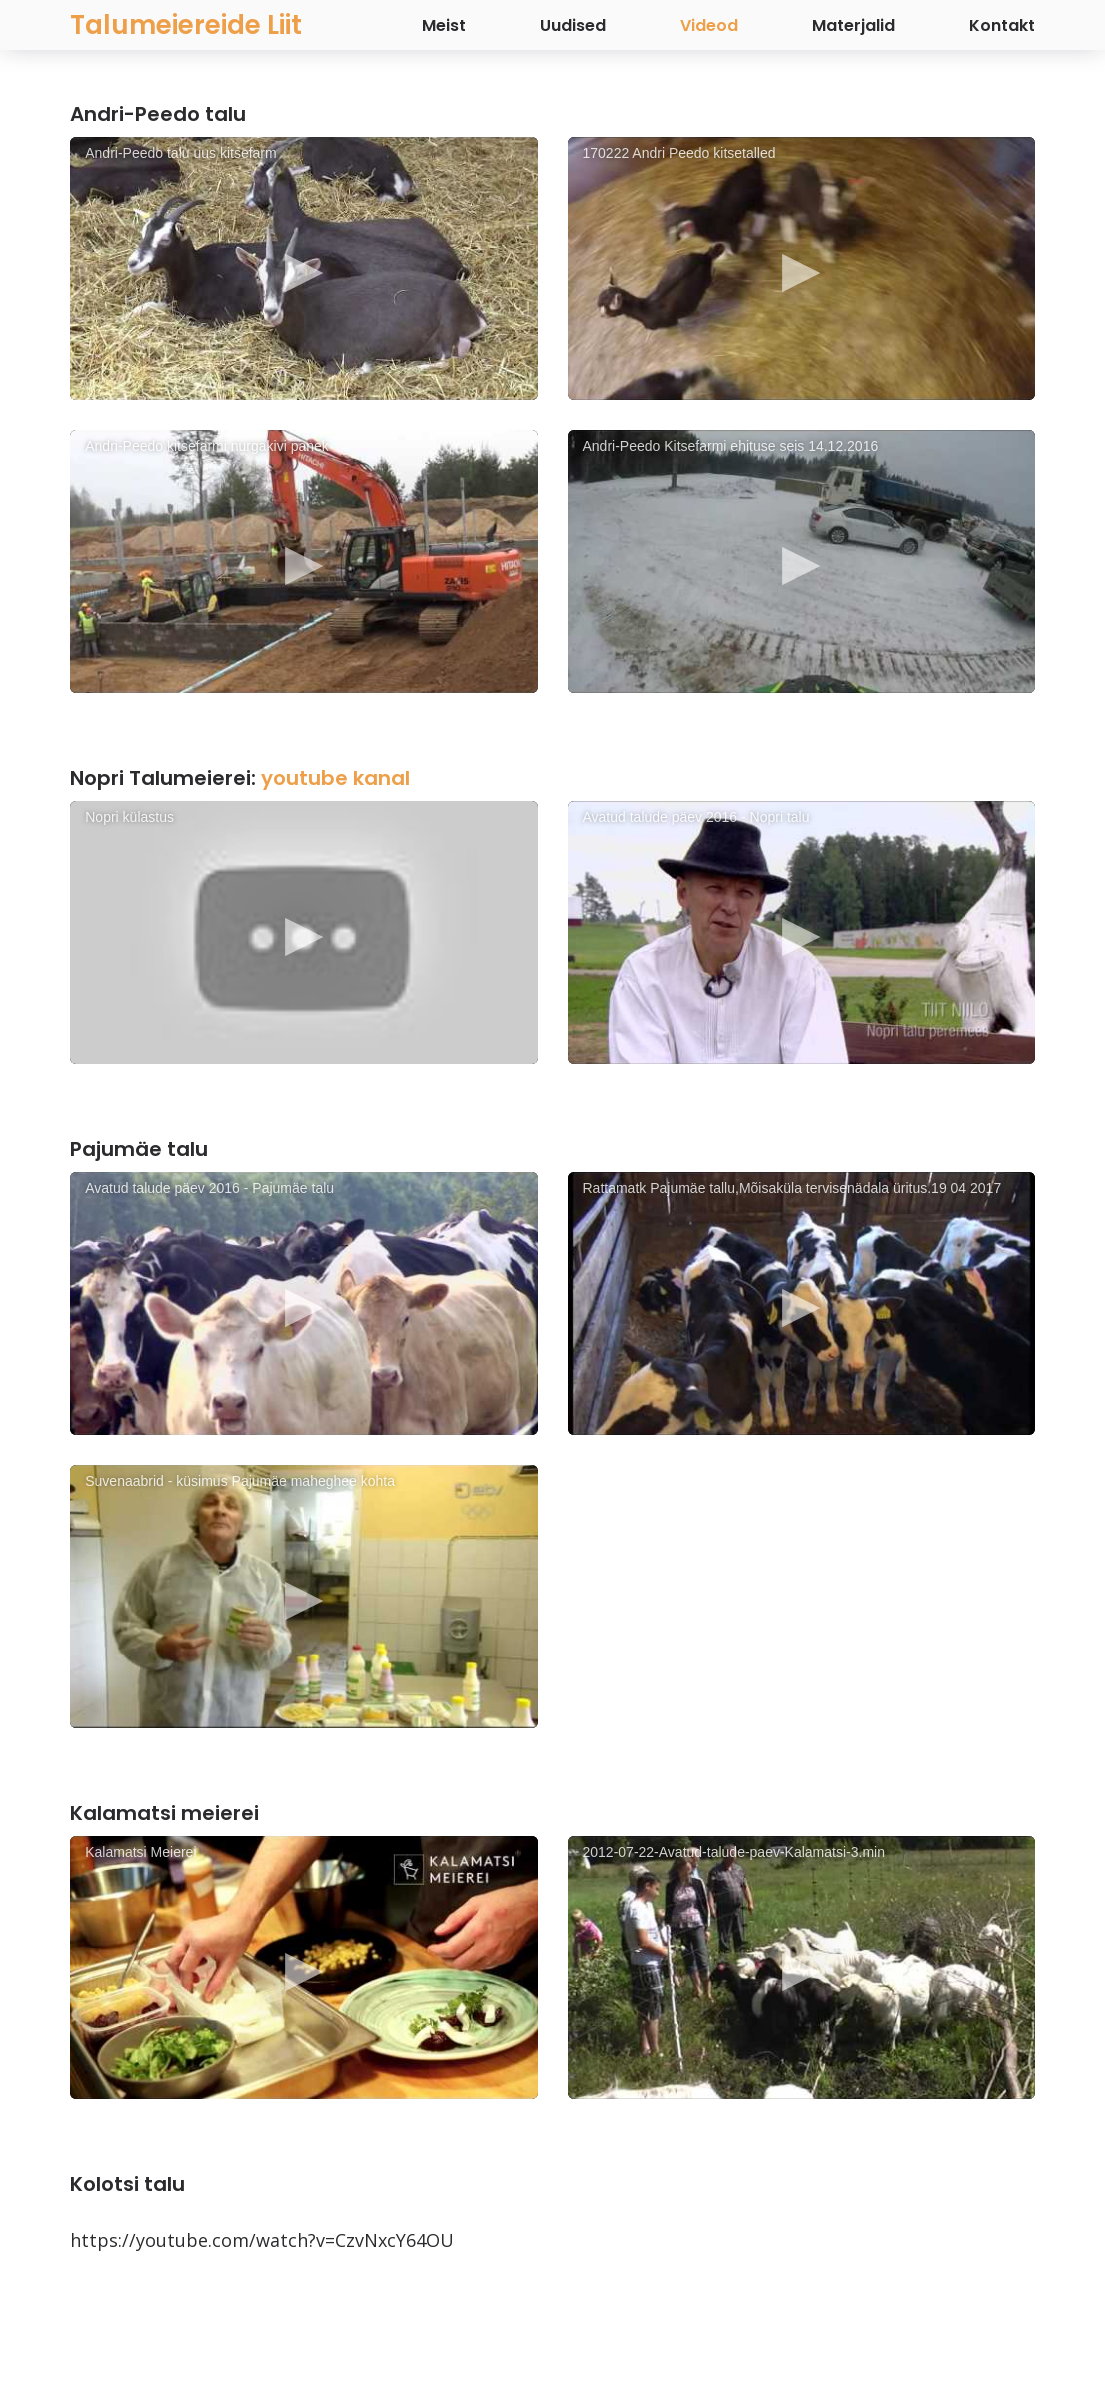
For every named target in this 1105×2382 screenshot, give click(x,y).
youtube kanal (335, 778)
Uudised (573, 25)
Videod (709, 25)
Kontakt (1002, 25)
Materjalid (853, 25)
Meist (444, 25)
